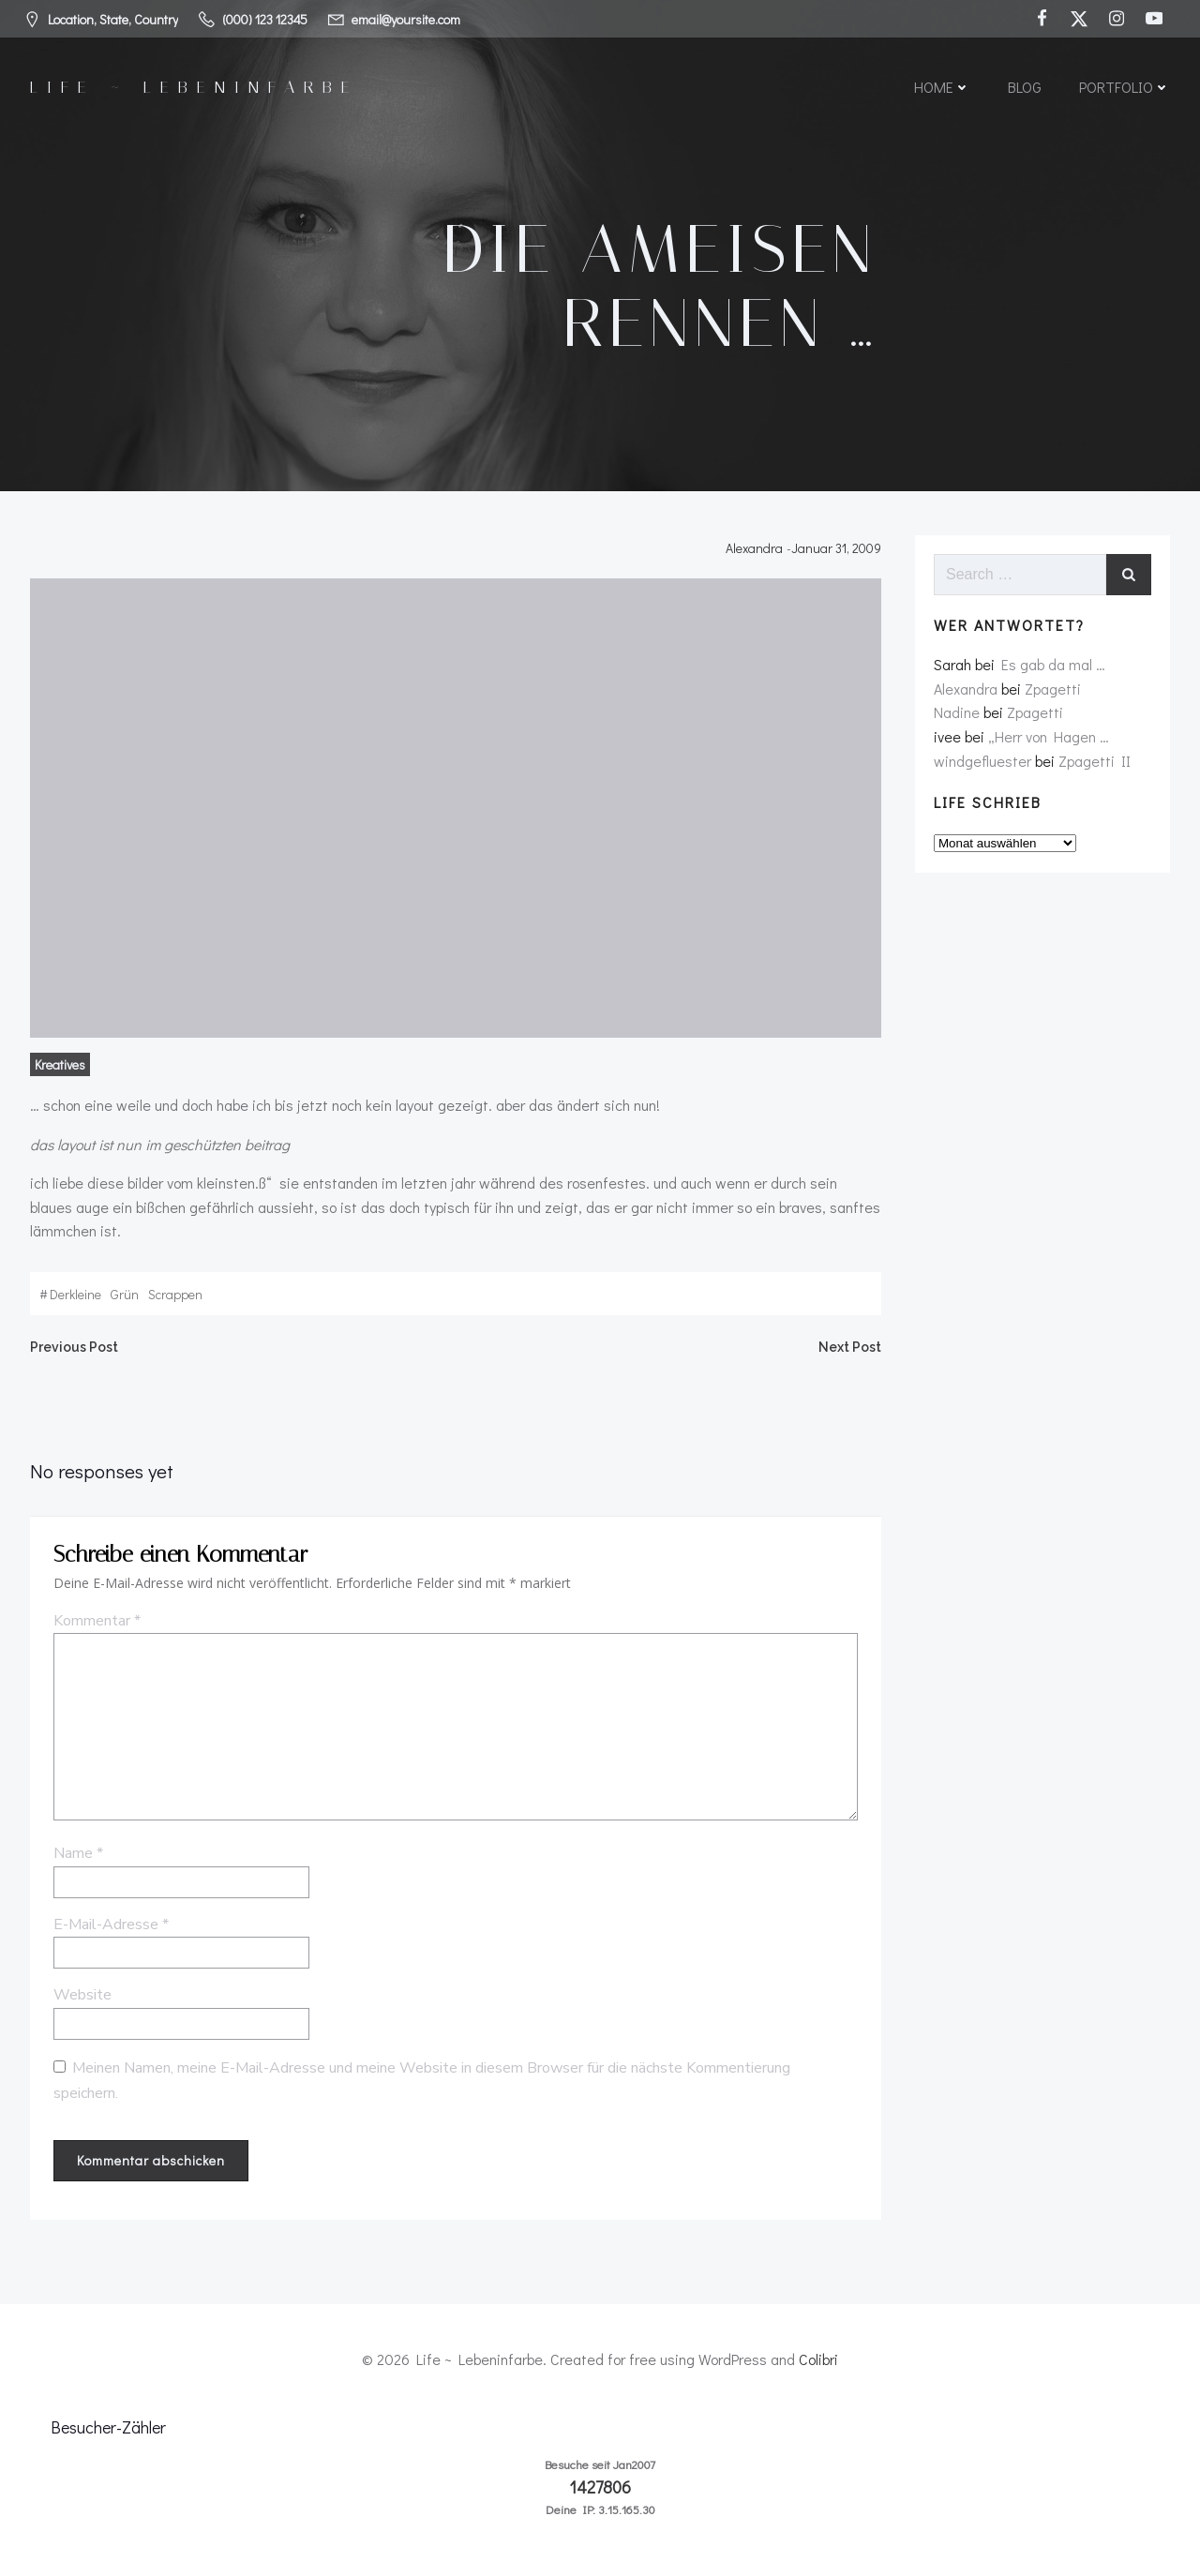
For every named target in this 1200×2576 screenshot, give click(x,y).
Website (82, 1994)
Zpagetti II (1094, 761)
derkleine (75, 1294)
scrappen (175, 1294)
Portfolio (1124, 87)
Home (942, 87)
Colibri (818, 2359)
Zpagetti (1053, 688)
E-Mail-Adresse (111, 1924)
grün (125, 1294)
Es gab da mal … (1053, 664)
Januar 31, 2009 (836, 548)
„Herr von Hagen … (1048, 736)
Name (78, 1853)
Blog (1025, 87)
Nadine (957, 712)
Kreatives (60, 1064)
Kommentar (97, 1620)
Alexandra (754, 548)
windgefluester (982, 761)
